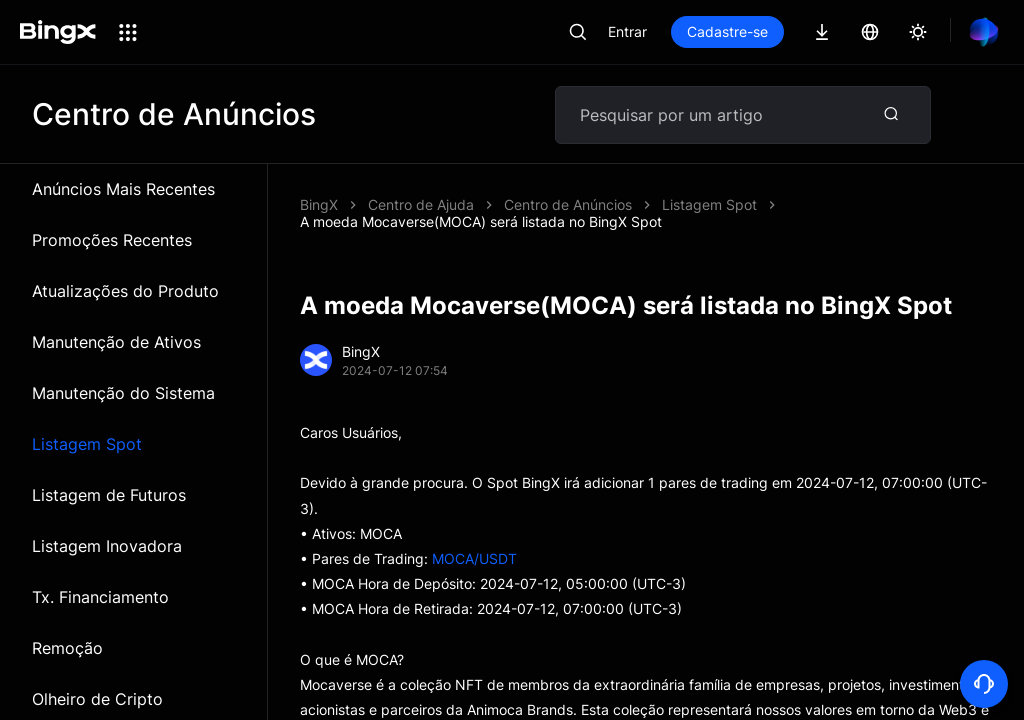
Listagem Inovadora (107, 546)
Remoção (67, 648)
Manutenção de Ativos (116, 342)
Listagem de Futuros (109, 495)
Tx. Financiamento (100, 597)
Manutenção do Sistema (123, 393)
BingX (319, 204)
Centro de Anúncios (568, 204)
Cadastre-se (727, 31)
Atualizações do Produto (125, 291)
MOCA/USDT (474, 558)
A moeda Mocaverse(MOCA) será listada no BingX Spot (481, 221)
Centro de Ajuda (421, 204)
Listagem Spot (87, 444)
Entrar (627, 31)
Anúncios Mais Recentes (123, 189)
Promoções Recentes (112, 240)
